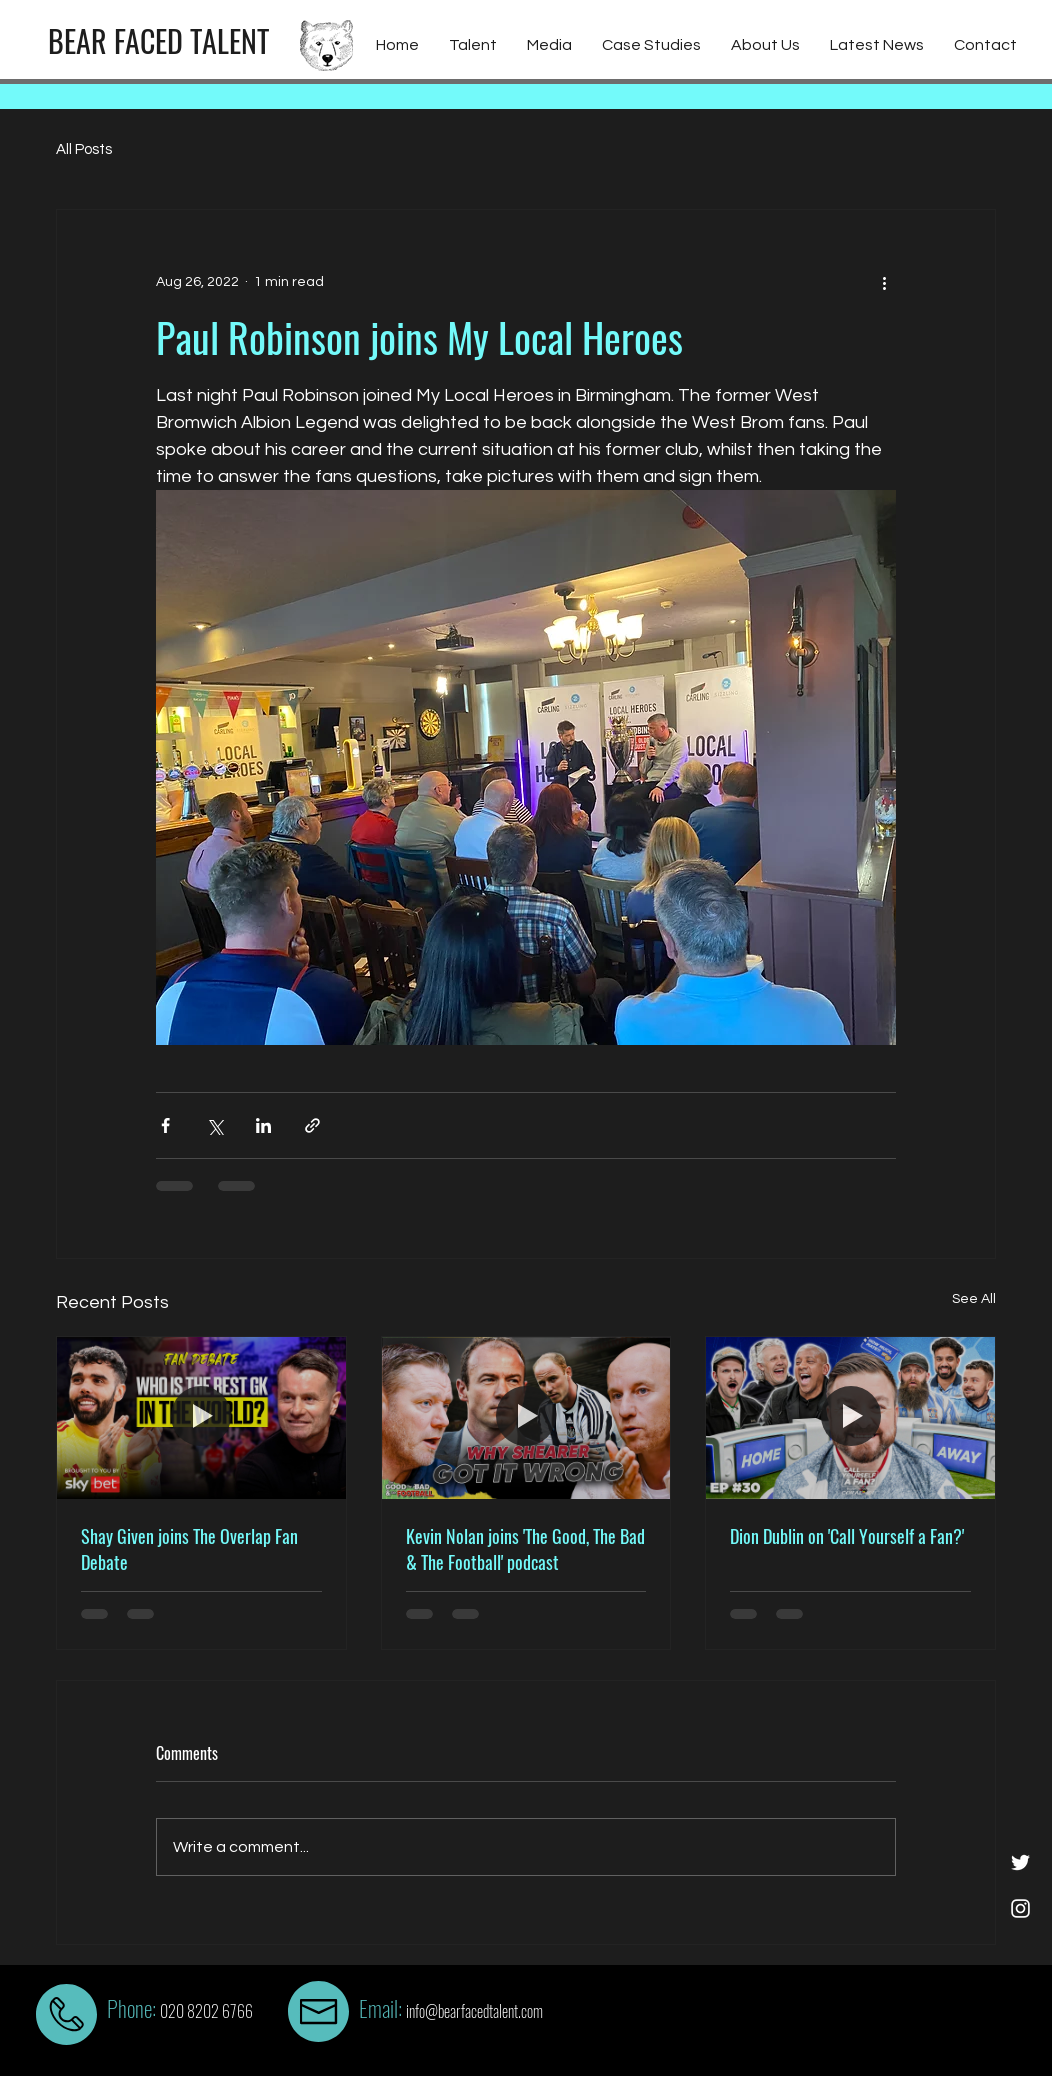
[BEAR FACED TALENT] (158, 41)
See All (974, 1299)
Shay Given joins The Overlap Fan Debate (189, 1549)
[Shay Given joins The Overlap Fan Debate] (201, 1418)
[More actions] (884, 282)
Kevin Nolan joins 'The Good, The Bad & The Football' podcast (525, 1549)
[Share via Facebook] (165, 1125)
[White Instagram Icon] (1020, 1908)
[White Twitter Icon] (1020, 1862)
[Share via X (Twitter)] (214, 1125)
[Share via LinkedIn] (263, 1125)
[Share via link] (312, 1125)
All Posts (84, 149)
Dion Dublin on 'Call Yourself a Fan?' (847, 1536)
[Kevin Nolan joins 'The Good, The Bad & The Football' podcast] (526, 1418)
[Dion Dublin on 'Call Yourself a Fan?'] (850, 1418)
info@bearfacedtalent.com (474, 2011)
